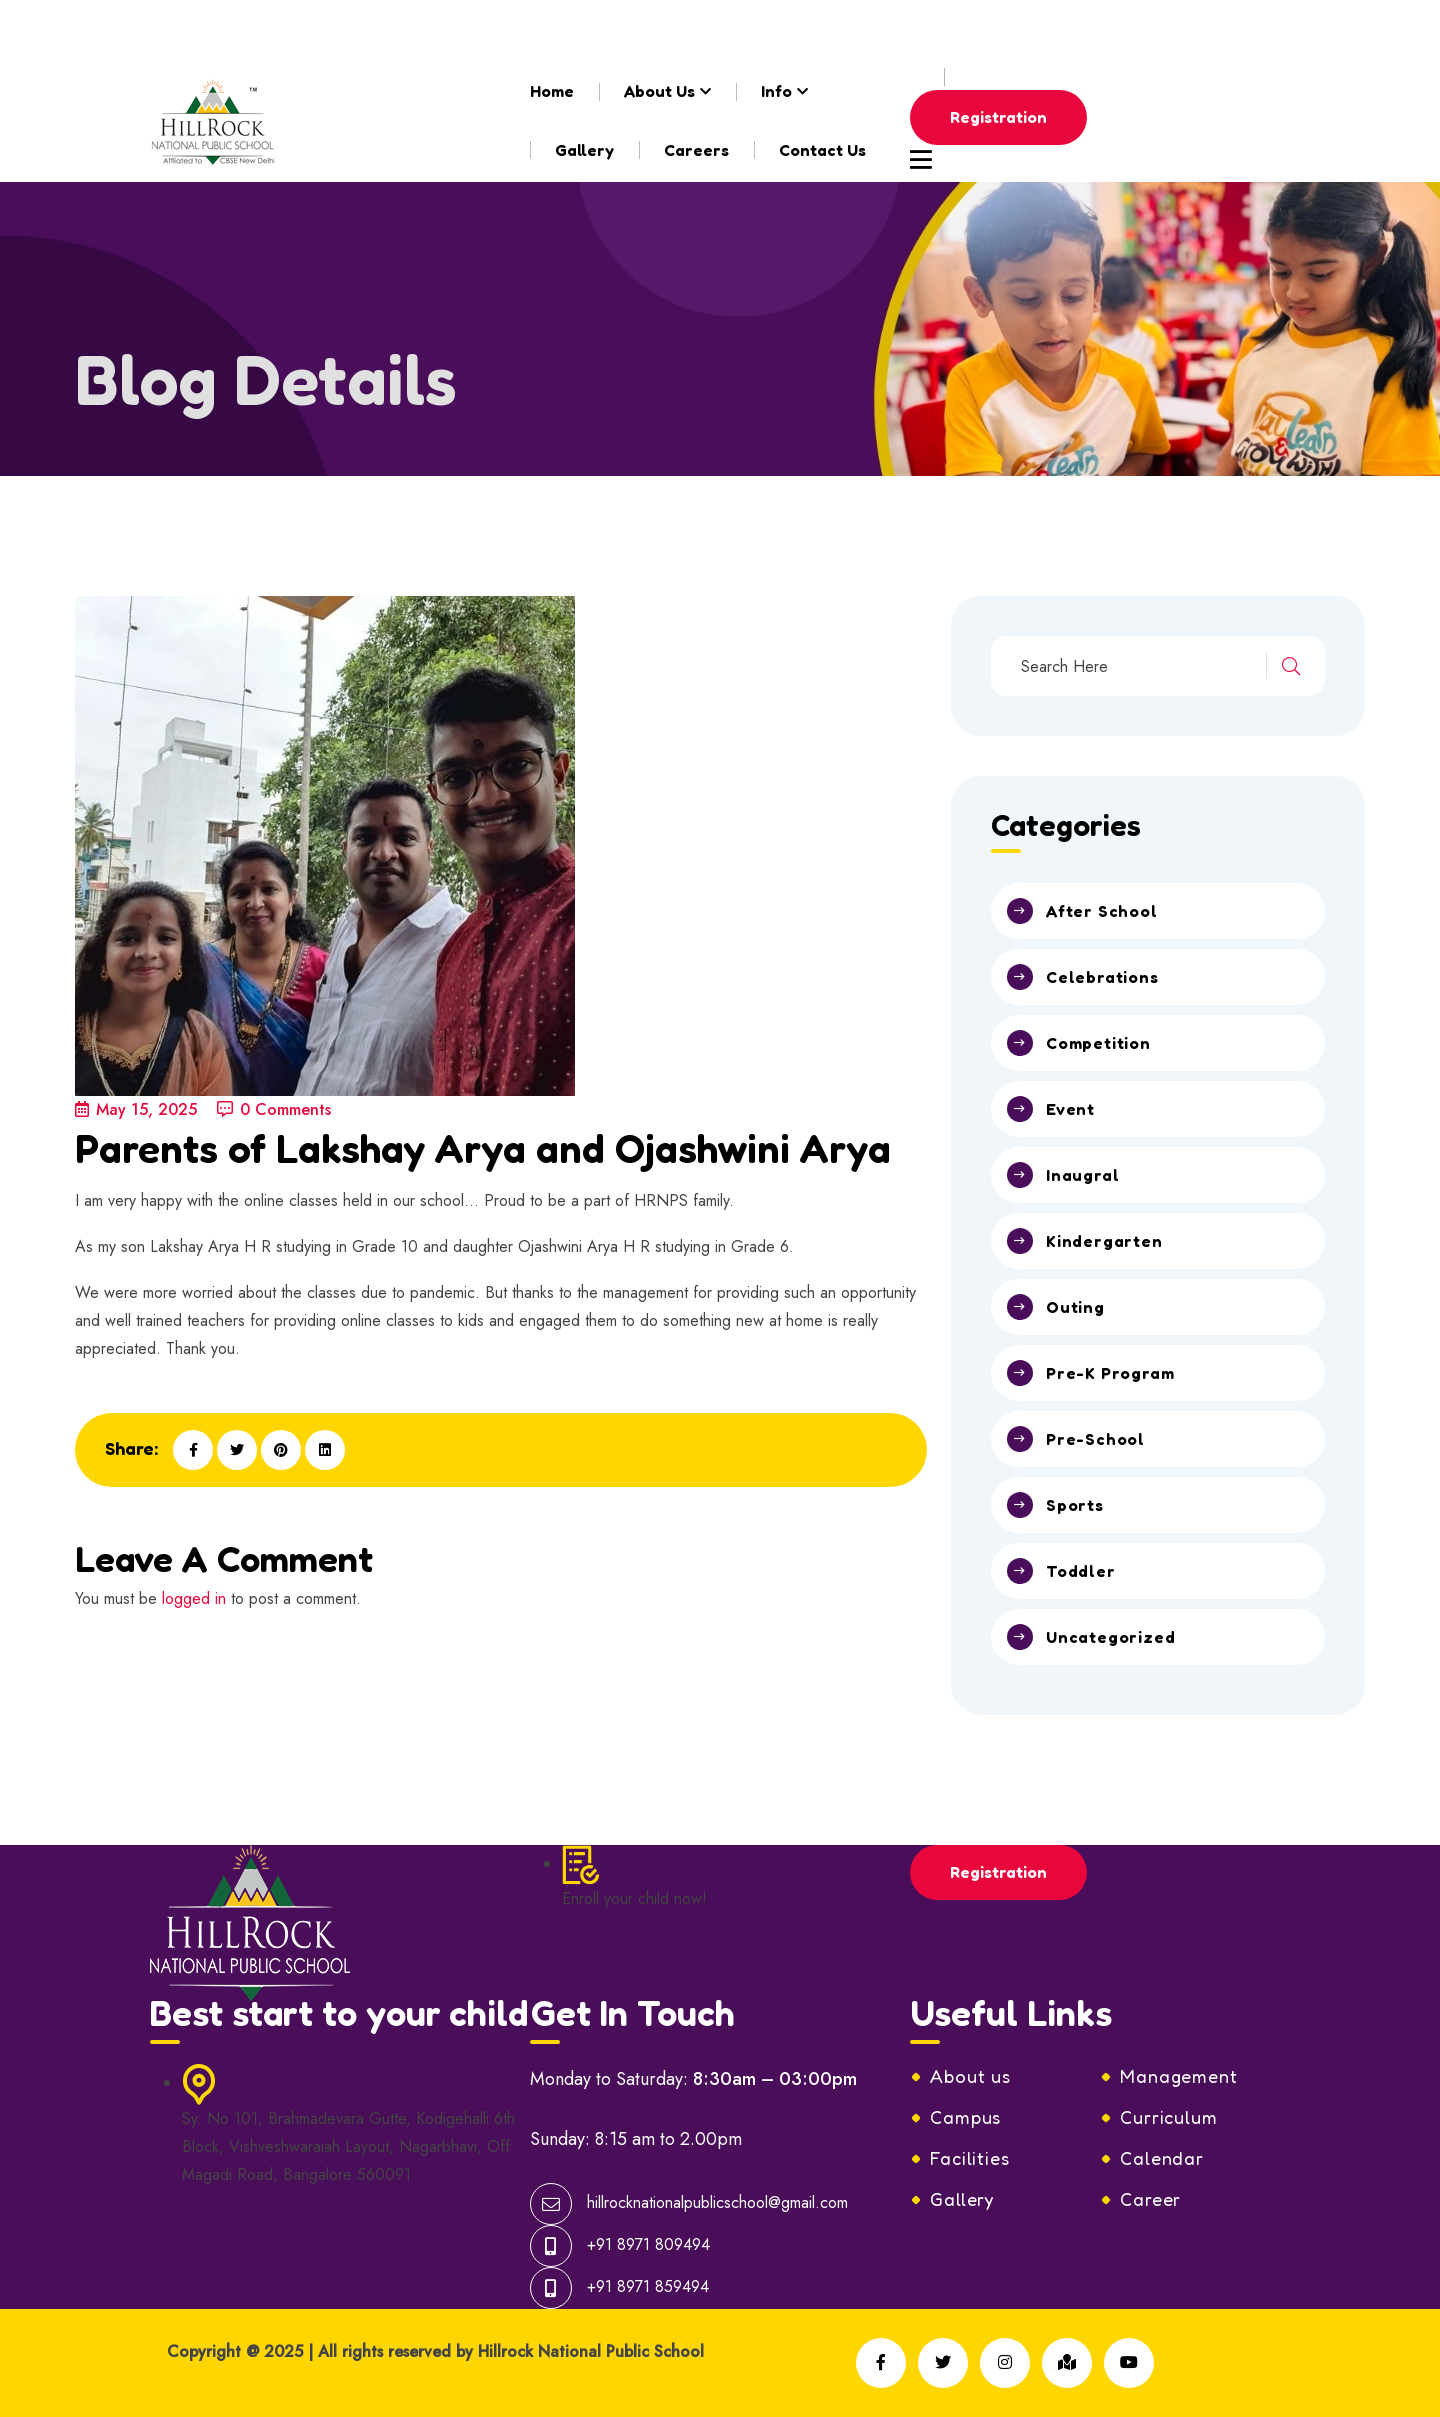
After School (1102, 911)
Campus (965, 2117)
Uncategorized (1110, 1637)
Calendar (1162, 2158)
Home (552, 91)
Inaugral (1082, 1175)
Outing (1075, 1307)
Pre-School (1095, 1439)
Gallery (584, 150)
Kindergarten (1104, 1241)
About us (970, 2076)
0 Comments (274, 1109)
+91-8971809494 (634, 29)
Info (776, 91)
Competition (1098, 1043)
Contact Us (822, 150)
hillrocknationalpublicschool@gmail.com (347, 29)
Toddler (1081, 1571)
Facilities (970, 2158)
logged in (194, 1598)
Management (1179, 2076)
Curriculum (1169, 2117)
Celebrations (1102, 977)
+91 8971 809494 (648, 2244)
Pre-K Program (1110, 1373)
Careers (696, 150)
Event (1070, 1109)
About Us (659, 91)
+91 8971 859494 (648, 2286)
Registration (998, 117)
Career (1150, 2199)
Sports (1075, 1505)
